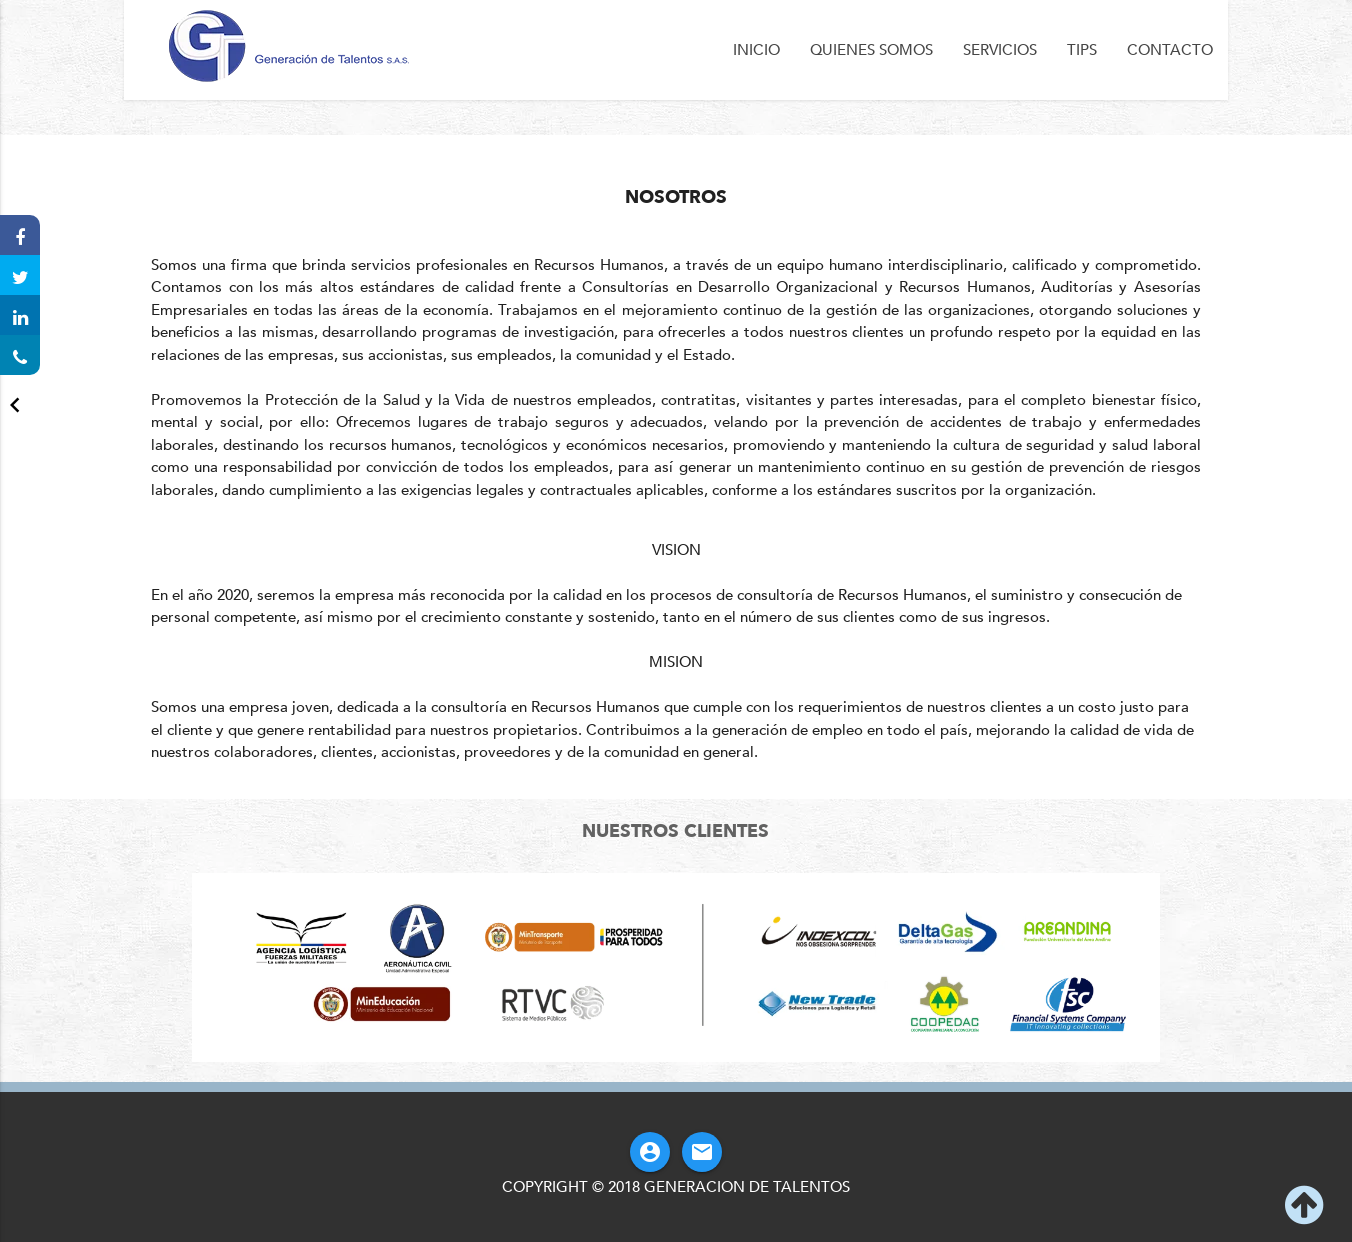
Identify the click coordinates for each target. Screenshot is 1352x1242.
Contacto (1170, 50)
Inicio (756, 50)
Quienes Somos (871, 50)
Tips (1082, 50)
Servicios (1000, 50)
